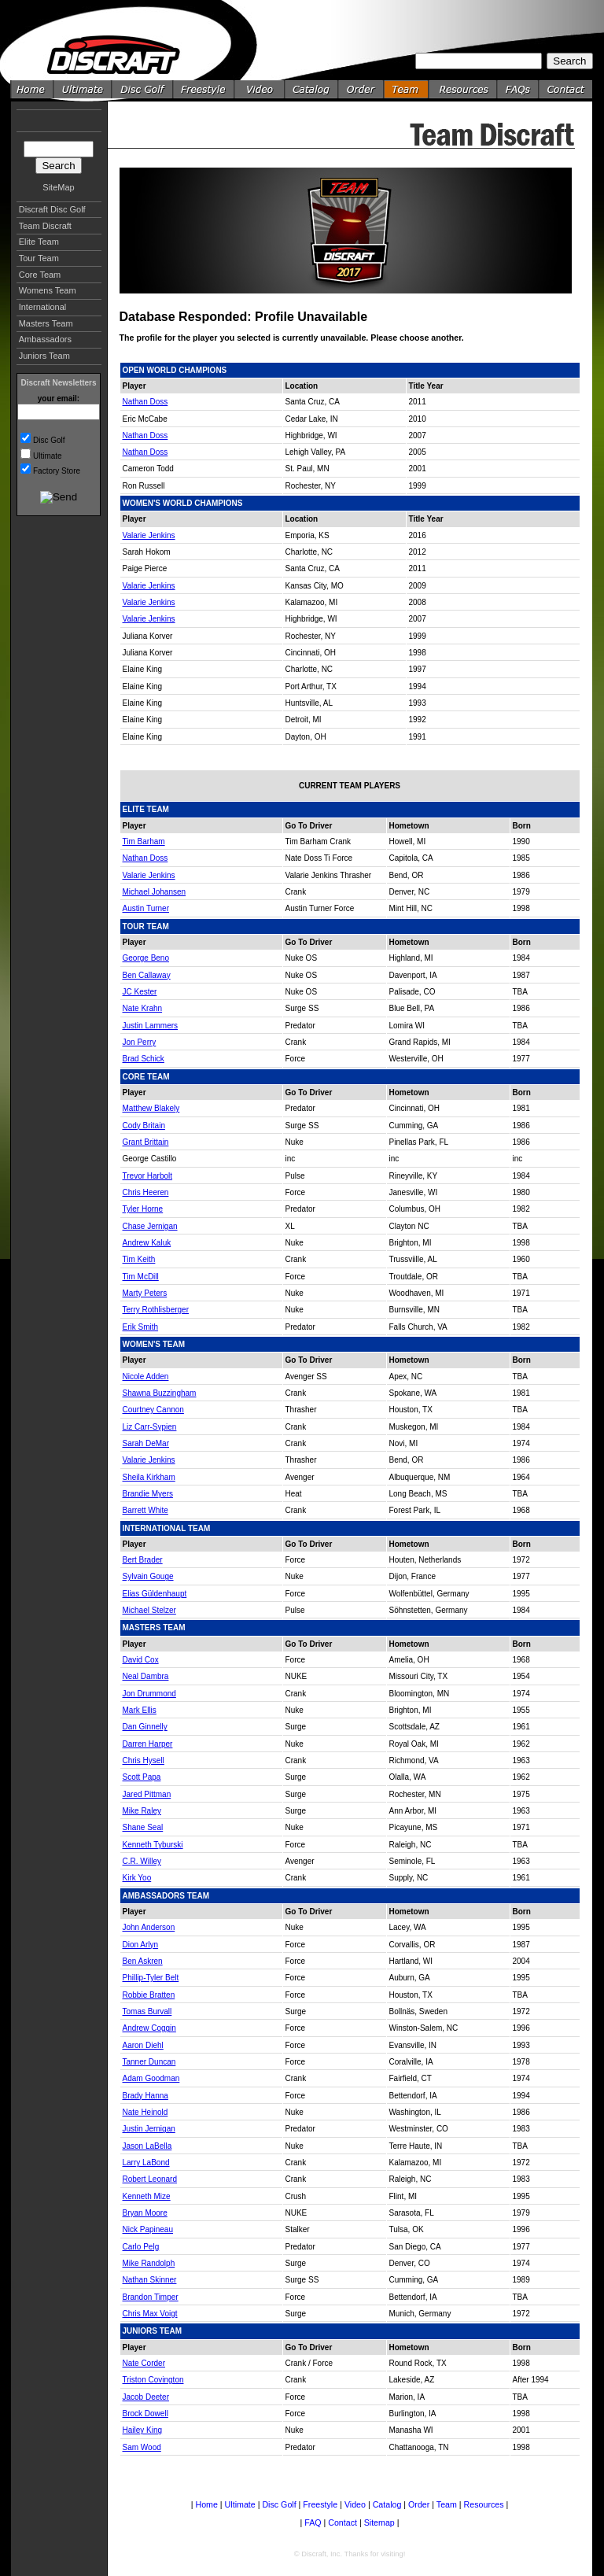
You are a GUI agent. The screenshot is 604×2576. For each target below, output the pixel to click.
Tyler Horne (143, 1209)
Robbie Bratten (149, 1995)
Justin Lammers (151, 1025)
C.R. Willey (142, 1861)
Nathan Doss (145, 401)
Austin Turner (146, 908)
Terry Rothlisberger (156, 1309)
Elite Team (39, 241)
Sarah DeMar (146, 1443)
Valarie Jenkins (149, 535)
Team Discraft (45, 226)
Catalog (387, 2504)
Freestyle (320, 2504)
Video (355, 2504)
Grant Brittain (146, 1142)
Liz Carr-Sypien (150, 1427)
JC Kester (140, 991)
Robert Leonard (150, 2179)
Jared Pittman (147, 1794)
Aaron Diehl (143, 2045)
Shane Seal (143, 1827)
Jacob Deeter (146, 2397)
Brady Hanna (145, 2095)
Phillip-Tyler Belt (151, 1977)
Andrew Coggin (149, 2028)
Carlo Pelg (141, 2246)
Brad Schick (143, 1058)
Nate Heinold (145, 2112)
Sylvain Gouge (148, 1576)
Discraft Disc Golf (52, 209)
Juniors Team (44, 355)
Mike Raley (142, 1811)
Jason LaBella (147, 2146)
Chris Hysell (143, 1760)
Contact (342, 2522)
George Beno (146, 958)
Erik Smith (141, 1327)
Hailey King (143, 2430)
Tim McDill (141, 1276)
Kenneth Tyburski (153, 1844)
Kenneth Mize (147, 2196)
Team (446, 2504)
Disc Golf (49, 440)
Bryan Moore (145, 2213)
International (43, 307)
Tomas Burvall (147, 2011)
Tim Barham (144, 841)
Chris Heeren (146, 1192)
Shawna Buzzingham (160, 1393)
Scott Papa (142, 1777)
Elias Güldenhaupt (155, 1593)
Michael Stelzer (149, 1610)
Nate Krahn (143, 1008)
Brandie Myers (148, 1493)
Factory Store (56, 471)
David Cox (141, 1659)
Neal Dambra (146, 1676)
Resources (484, 2504)
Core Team (40, 274)
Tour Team (39, 258)
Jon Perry (140, 1042)
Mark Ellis (140, 1710)
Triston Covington (153, 2379)
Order (418, 2504)
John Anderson (149, 1927)
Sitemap (379, 2522)
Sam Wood (142, 2447)
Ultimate (47, 456)
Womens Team (47, 290)
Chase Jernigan (150, 1226)
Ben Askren (143, 1961)
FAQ (312, 2522)
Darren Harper (148, 1744)
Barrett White (145, 1510)
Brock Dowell (145, 2413)
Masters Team (46, 323)
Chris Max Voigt (150, 2313)
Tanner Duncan (149, 2061)
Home (206, 2504)
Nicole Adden (146, 1376)
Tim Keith (139, 1259)
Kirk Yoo (137, 1877)
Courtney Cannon (153, 1409)
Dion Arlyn (141, 1944)
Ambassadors (45, 339)
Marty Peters (145, 1293)
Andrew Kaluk (147, 1242)
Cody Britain (144, 1125)
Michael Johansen (154, 892)
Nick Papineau (148, 2229)
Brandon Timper (151, 2297)
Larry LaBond (146, 2162)
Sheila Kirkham (149, 1477)
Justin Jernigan (149, 2128)
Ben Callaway (147, 975)
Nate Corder (144, 2363)
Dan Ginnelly (145, 1726)
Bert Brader (143, 1560)
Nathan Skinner (150, 2279)
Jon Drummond (149, 1693)
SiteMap (58, 187)
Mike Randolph (149, 2263)
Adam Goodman (151, 2078)
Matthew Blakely (151, 1108)
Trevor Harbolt (148, 1176)
